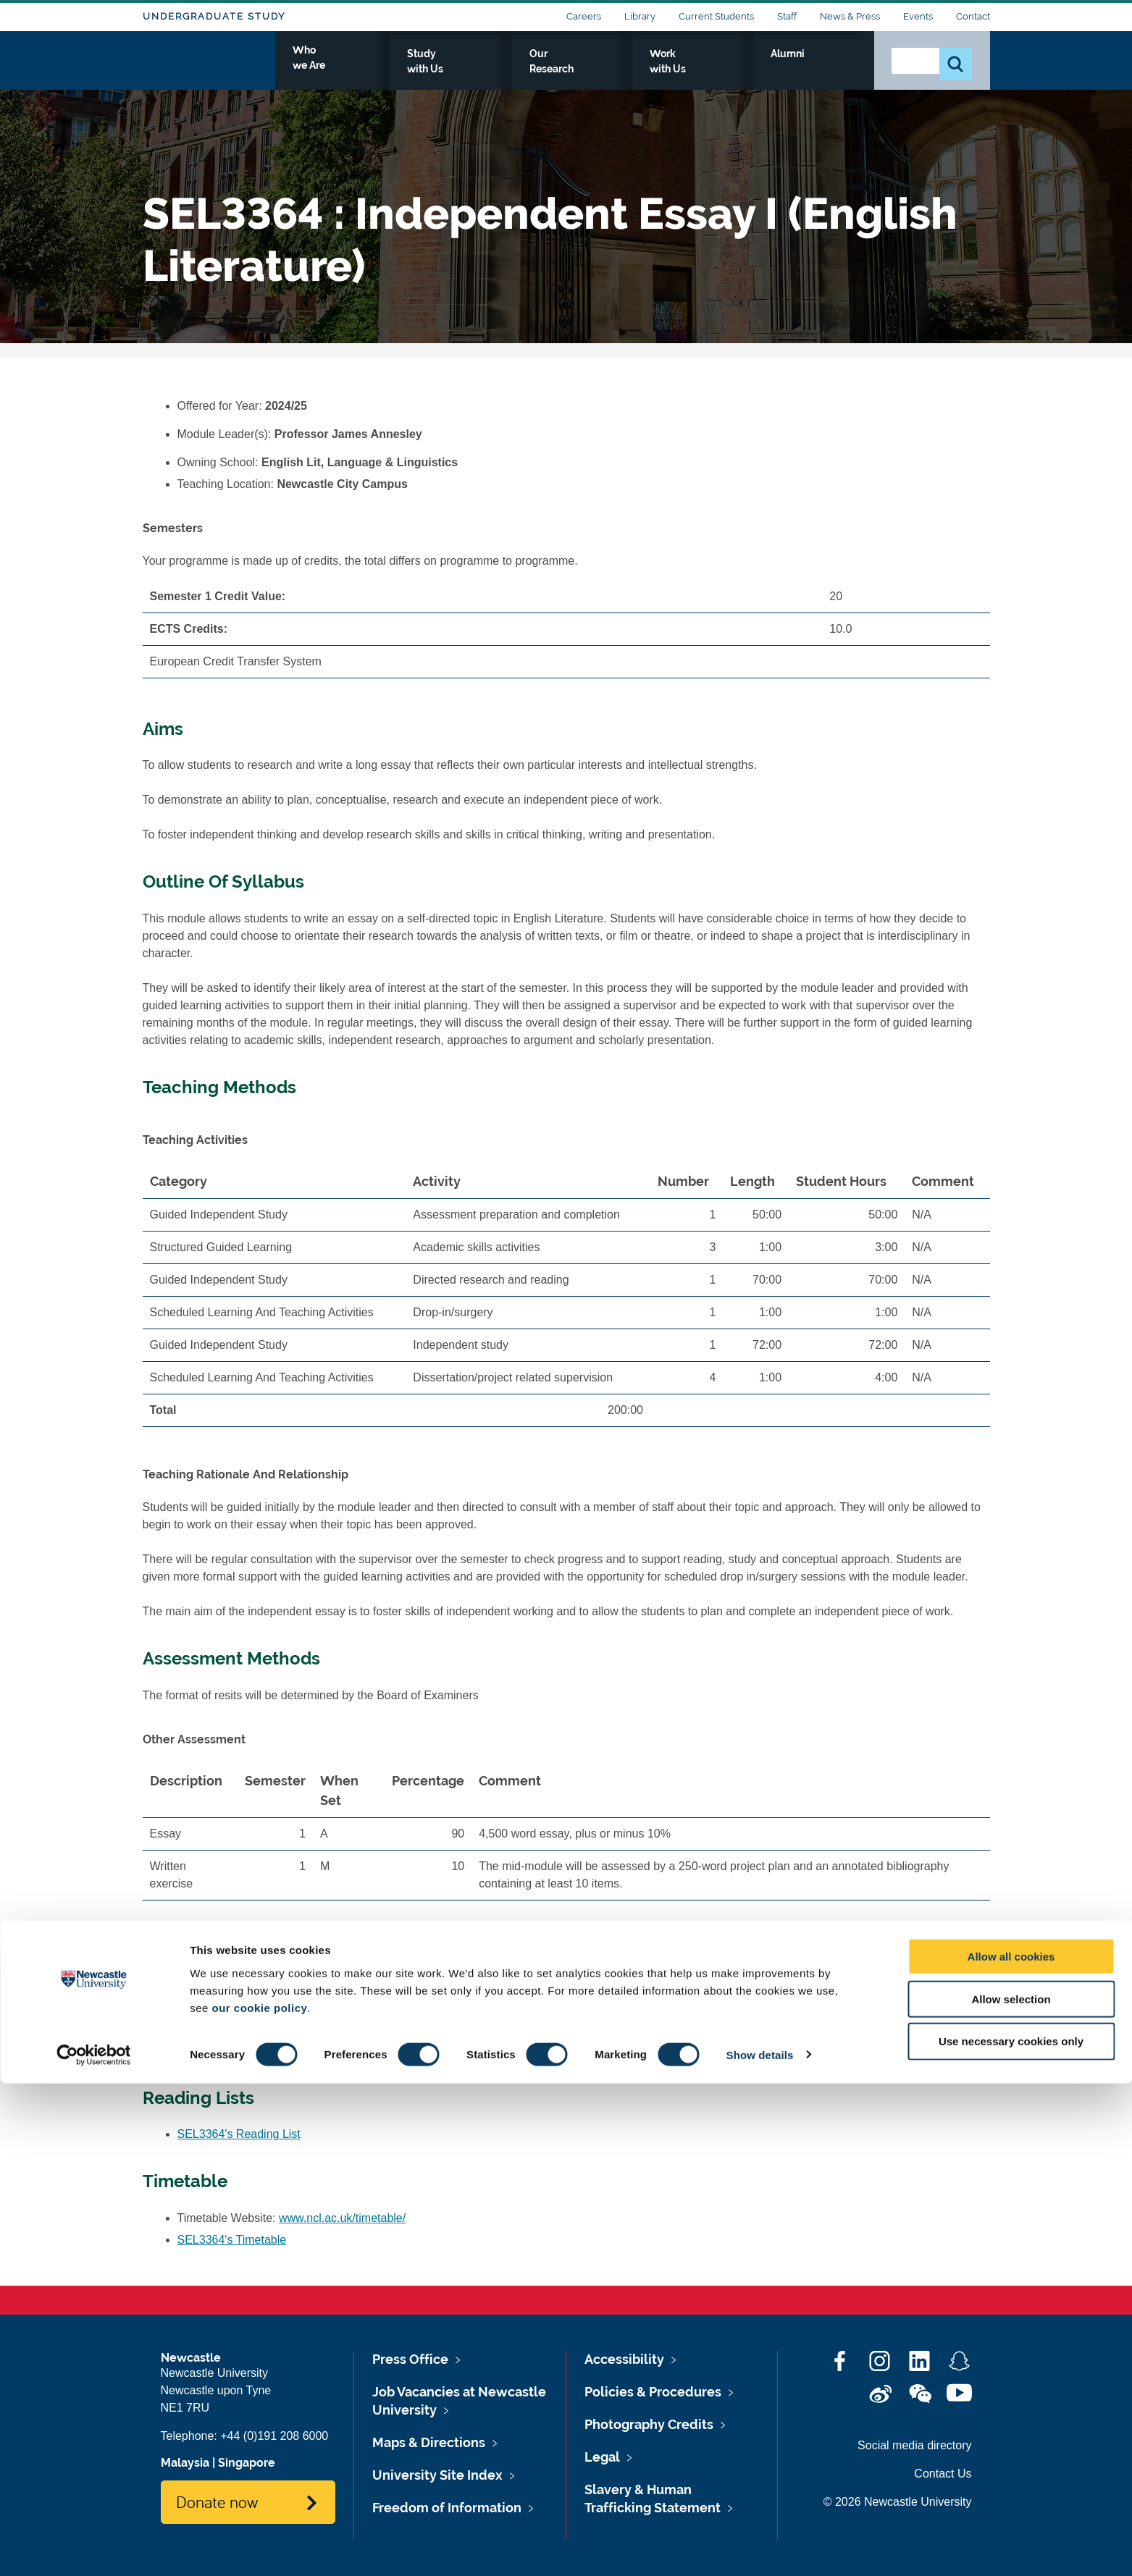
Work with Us (750, 70)
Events (918, 16)
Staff (787, 16)
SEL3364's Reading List (239, 2134)
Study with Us (551, 70)
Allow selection (1010, 2491)
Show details (760, 2547)
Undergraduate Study (214, 16)
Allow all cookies (1011, 2449)
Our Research (651, 70)
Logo (209, 67)
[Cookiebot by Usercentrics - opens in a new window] (93, 2548)
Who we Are (454, 70)
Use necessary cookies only (1011, 2534)
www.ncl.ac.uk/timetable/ (342, 2218)
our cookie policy (259, 2500)
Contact (973, 16)
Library (639, 16)
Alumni (831, 70)
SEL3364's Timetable (232, 2240)
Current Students (716, 16)
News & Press (850, 16)
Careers (583, 16)
